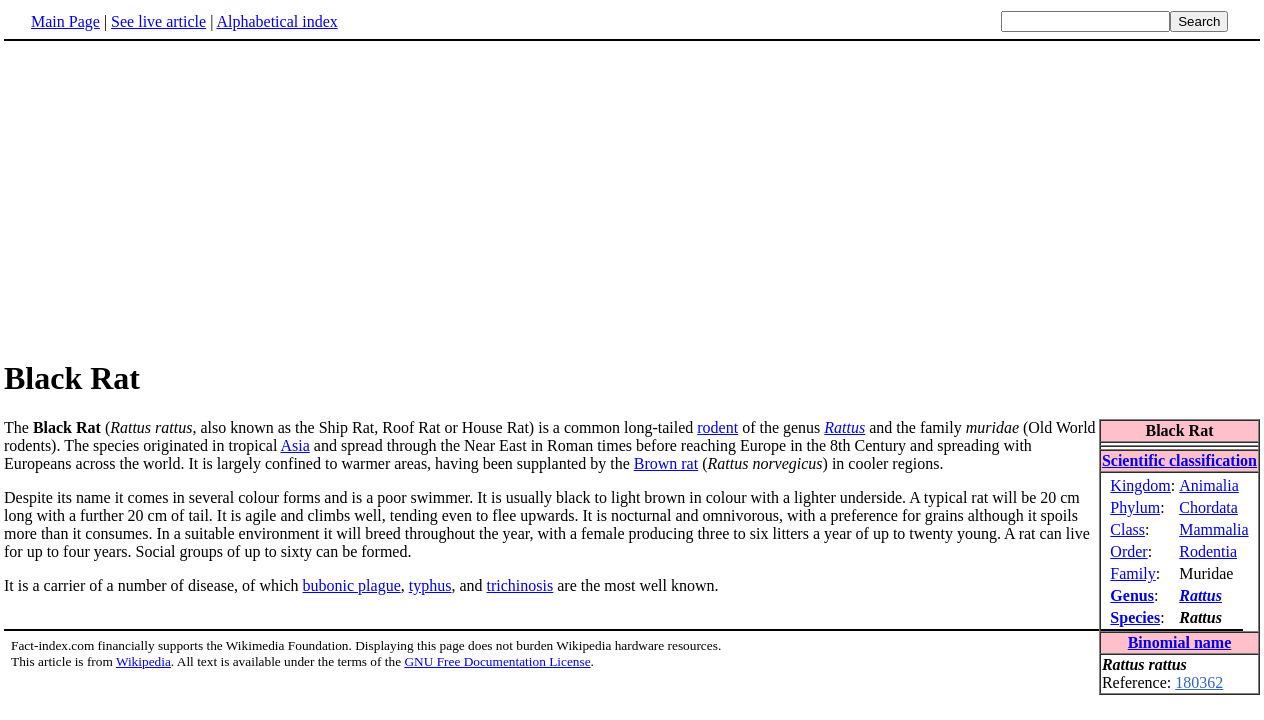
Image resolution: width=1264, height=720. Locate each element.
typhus (430, 585)
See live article (158, 21)
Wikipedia (143, 661)
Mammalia (1213, 529)
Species (1135, 617)
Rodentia (1208, 551)
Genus (1132, 595)
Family (1132, 573)
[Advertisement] (172, 199)
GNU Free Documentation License (497, 661)
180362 (1199, 682)
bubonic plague (352, 585)
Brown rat (666, 463)
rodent (717, 427)
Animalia (1209, 485)
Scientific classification (1179, 460)
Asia (295, 445)
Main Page (65, 21)
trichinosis (520, 585)
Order (1128, 551)
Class (1127, 529)
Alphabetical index (276, 21)
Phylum (1135, 507)
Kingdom (1140, 485)
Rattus (1200, 595)
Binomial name (1180, 642)
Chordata (1208, 507)
